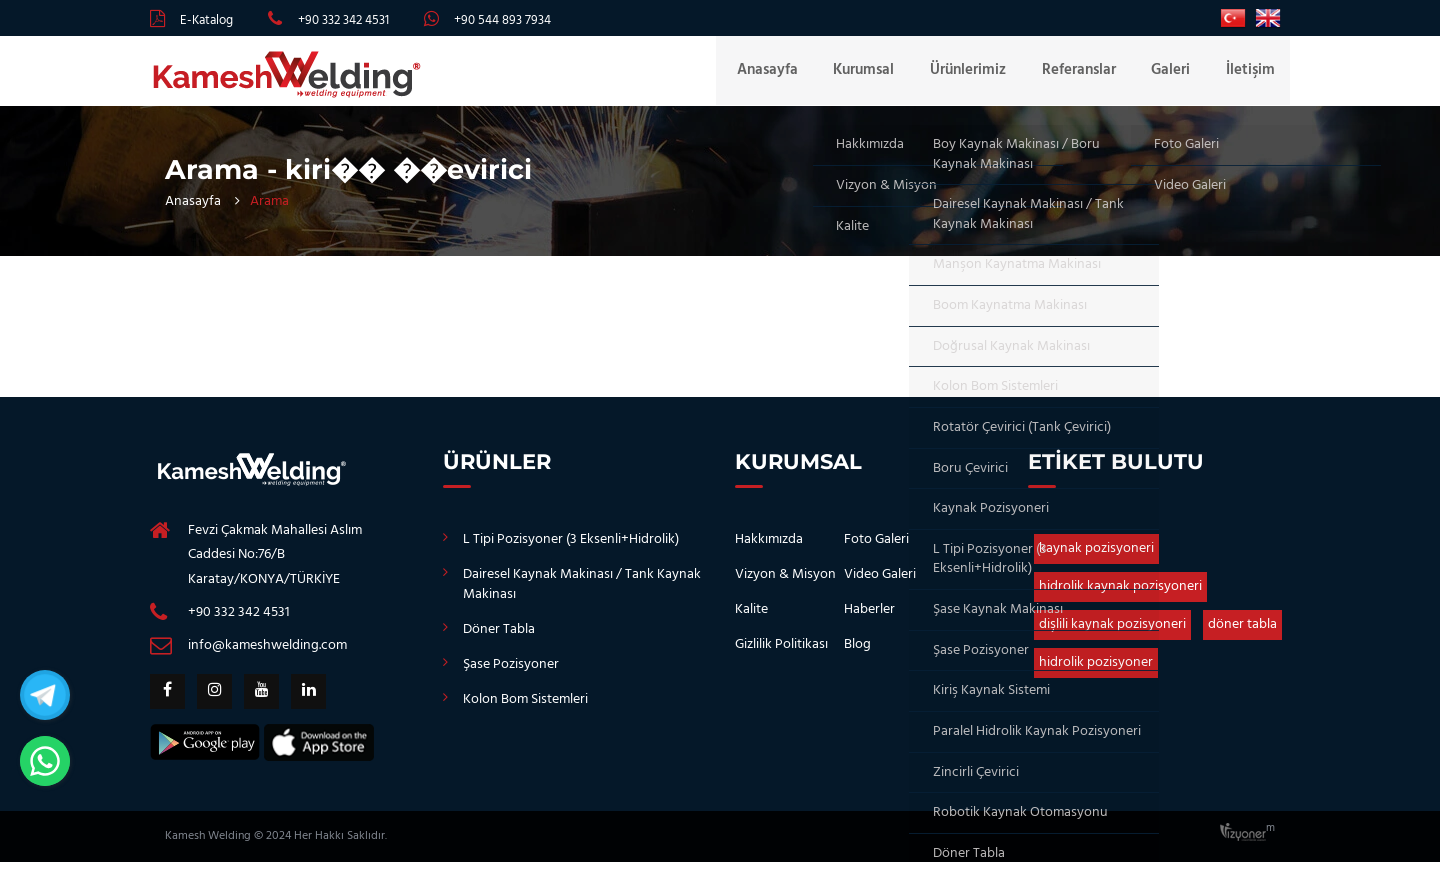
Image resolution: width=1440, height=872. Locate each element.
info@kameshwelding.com (267, 655)
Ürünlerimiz (985, 76)
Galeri (1176, 76)
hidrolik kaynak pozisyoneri (1120, 596)
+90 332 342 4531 (343, 20)
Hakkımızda (769, 549)
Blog (857, 654)
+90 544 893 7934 (502, 20)
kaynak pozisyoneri (1096, 558)
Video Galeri (880, 584)
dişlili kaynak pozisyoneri (1112, 634)
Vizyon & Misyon (785, 584)
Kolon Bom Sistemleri (525, 709)
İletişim (1250, 76)
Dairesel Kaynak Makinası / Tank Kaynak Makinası (582, 594)
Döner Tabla (499, 639)
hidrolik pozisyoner (1096, 672)
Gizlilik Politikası (781, 654)
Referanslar (1090, 76)
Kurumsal (886, 76)
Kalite (751, 619)
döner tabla (1242, 634)
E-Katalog (206, 20)
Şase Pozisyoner (511, 674)
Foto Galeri (876, 549)
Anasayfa (795, 76)
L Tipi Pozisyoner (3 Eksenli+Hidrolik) (571, 549)
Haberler (869, 619)
